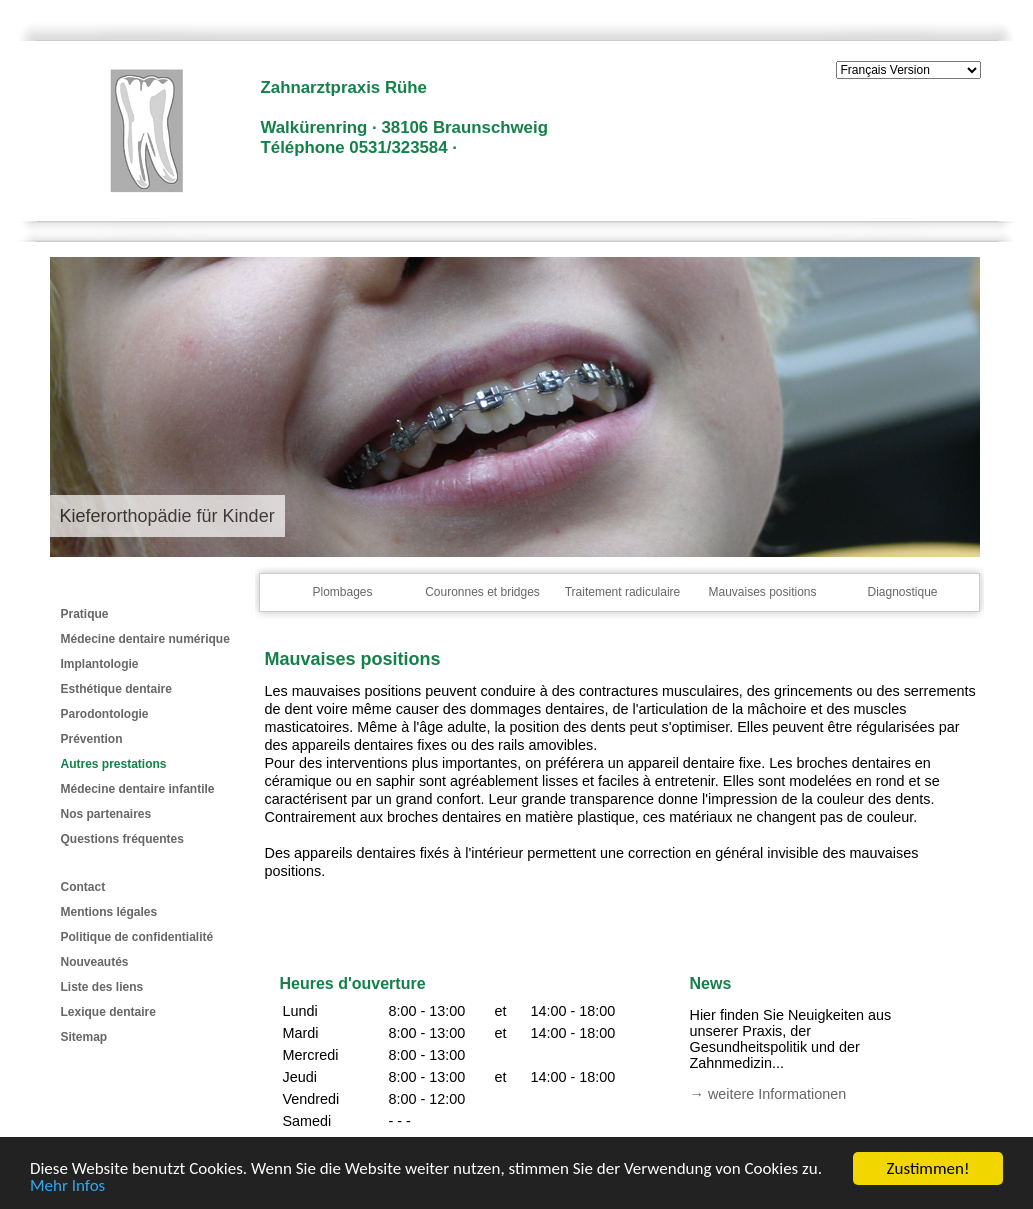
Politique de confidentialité (137, 937)
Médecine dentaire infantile (138, 789)
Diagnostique (902, 592)
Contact (83, 887)
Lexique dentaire (108, 1012)
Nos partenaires (106, 814)
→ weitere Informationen (768, 1094)
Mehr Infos (67, 1186)
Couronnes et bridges (482, 592)
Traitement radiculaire (623, 592)
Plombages (342, 592)
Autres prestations (114, 764)
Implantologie (100, 664)
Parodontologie (105, 714)
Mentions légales (109, 912)
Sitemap (84, 1037)
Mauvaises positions (762, 592)
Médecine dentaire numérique (145, 639)
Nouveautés (95, 962)
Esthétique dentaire (116, 689)
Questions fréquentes (122, 839)
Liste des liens (102, 987)
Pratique (85, 614)
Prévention (92, 739)
